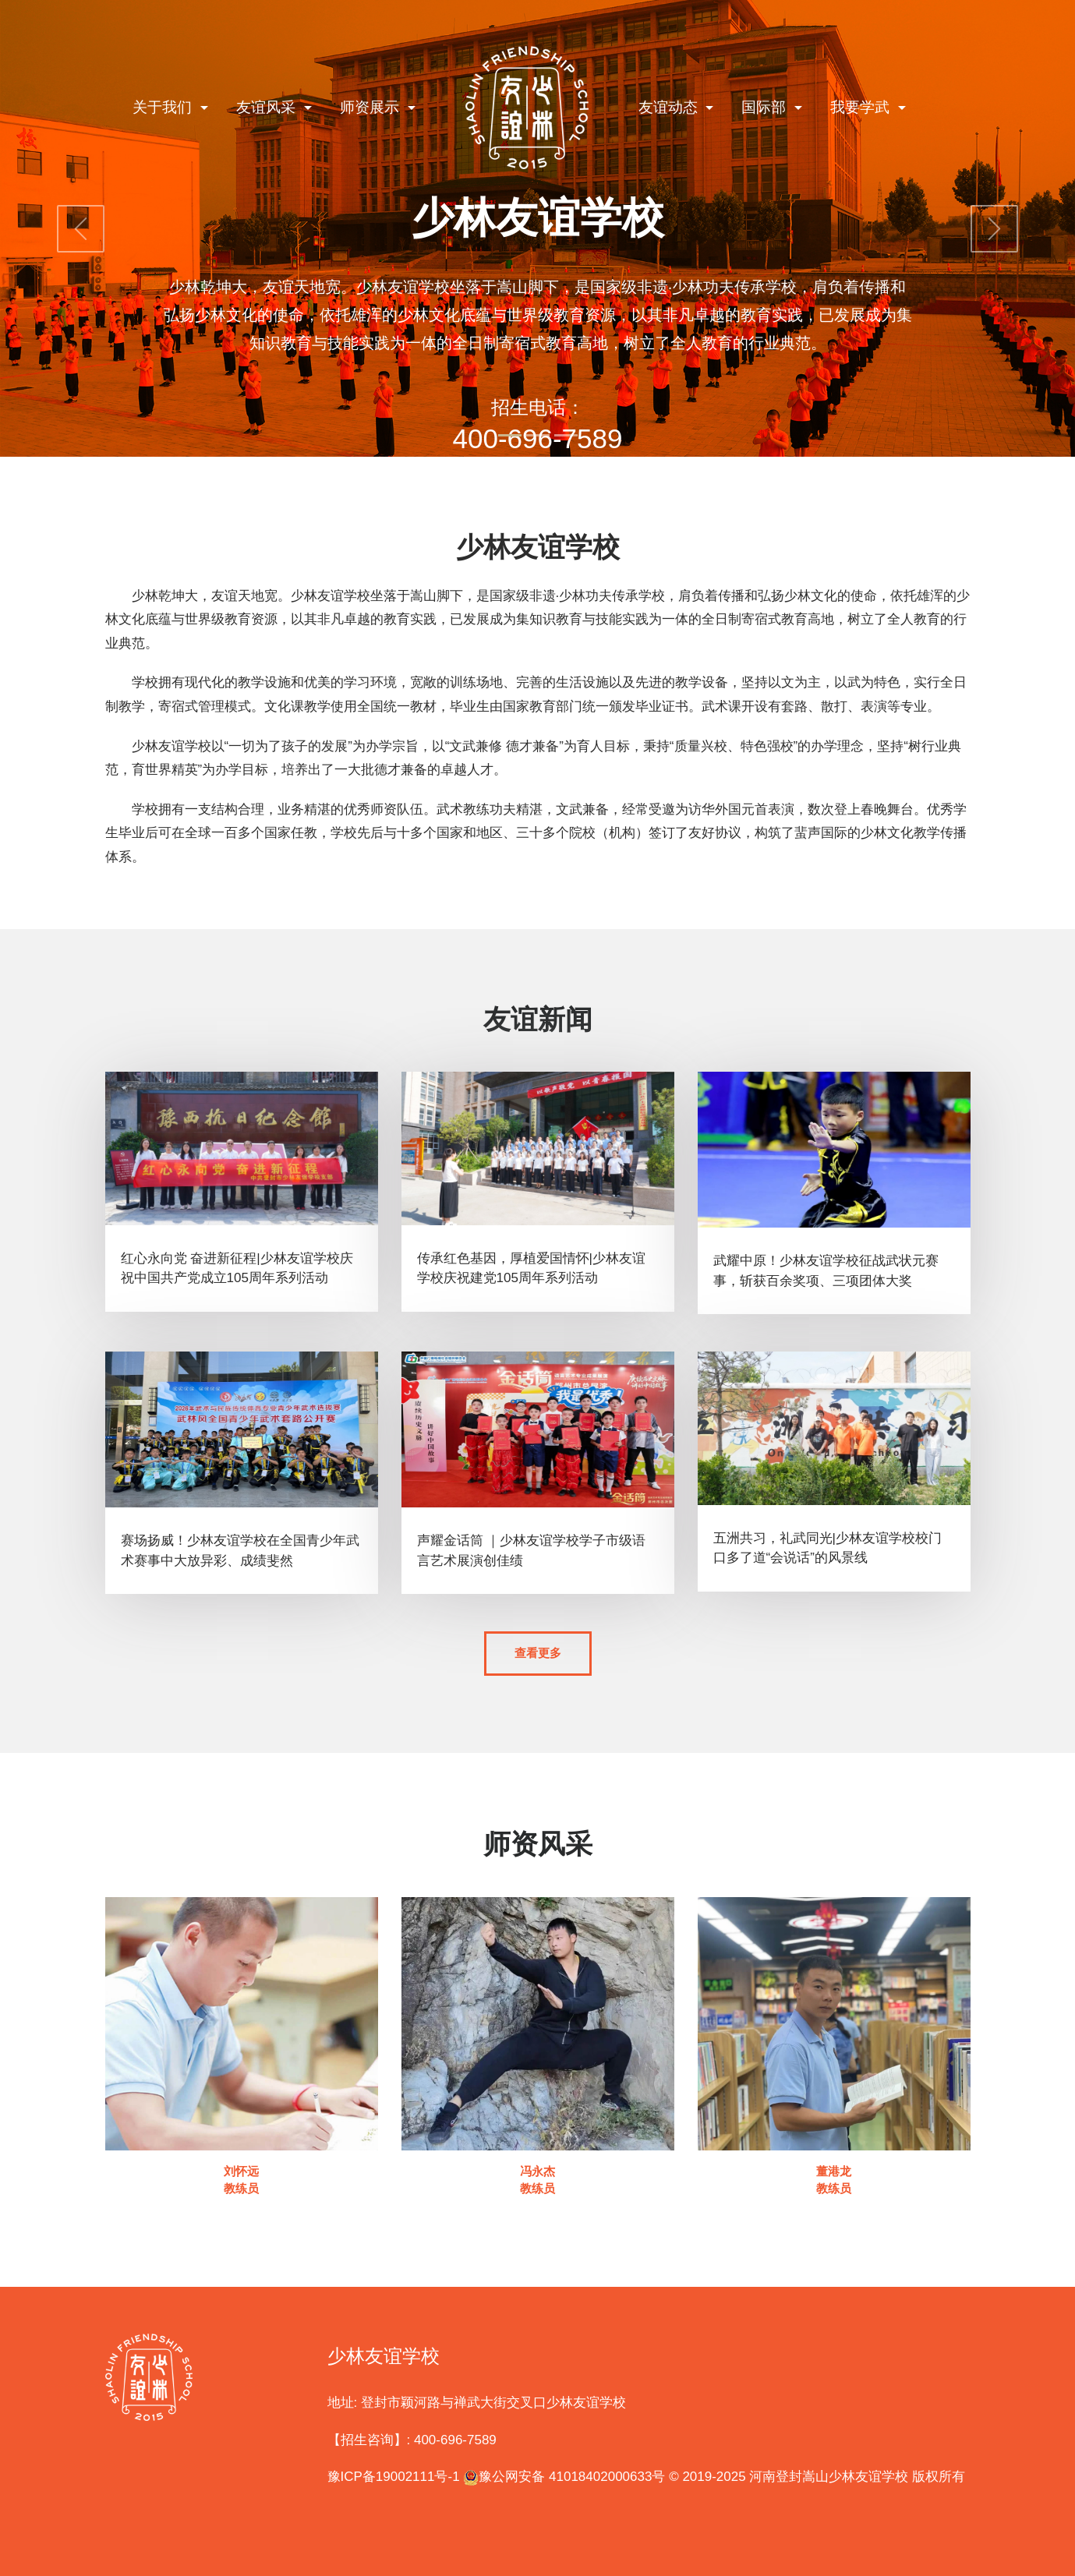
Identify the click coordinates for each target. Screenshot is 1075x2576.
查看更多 (538, 1652)
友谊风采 (267, 107)
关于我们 (164, 107)
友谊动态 (670, 107)
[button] (80, 228)
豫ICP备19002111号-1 (393, 2475)
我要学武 (861, 107)
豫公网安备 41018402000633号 (564, 2475)
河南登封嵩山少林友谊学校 (828, 2475)
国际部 (765, 107)
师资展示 (371, 107)
